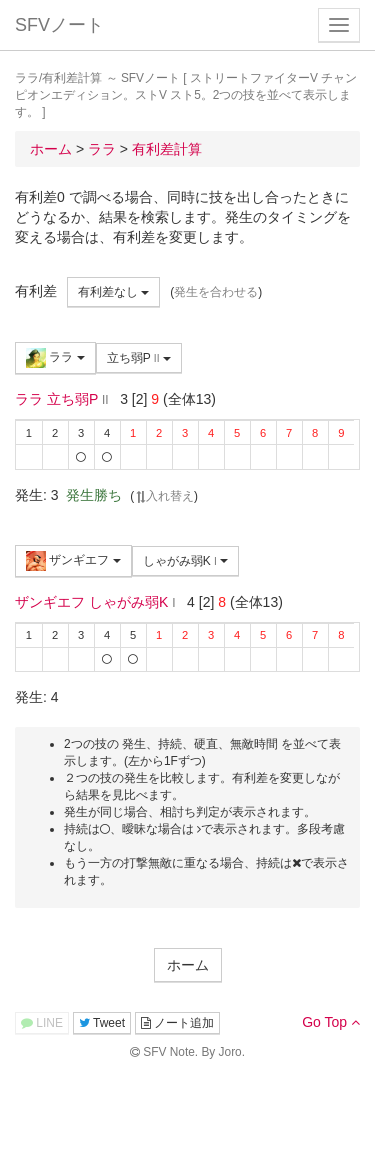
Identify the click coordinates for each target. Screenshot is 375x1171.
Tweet (102, 1023)
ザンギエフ (73, 561)
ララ (55, 358)
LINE (42, 1023)
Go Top (331, 1022)
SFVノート (59, 25)
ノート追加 (177, 1023)
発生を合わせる (216, 292)
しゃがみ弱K (186, 561)
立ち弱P (139, 358)
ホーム (188, 965)
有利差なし (113, 292)
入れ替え (164, 496)
